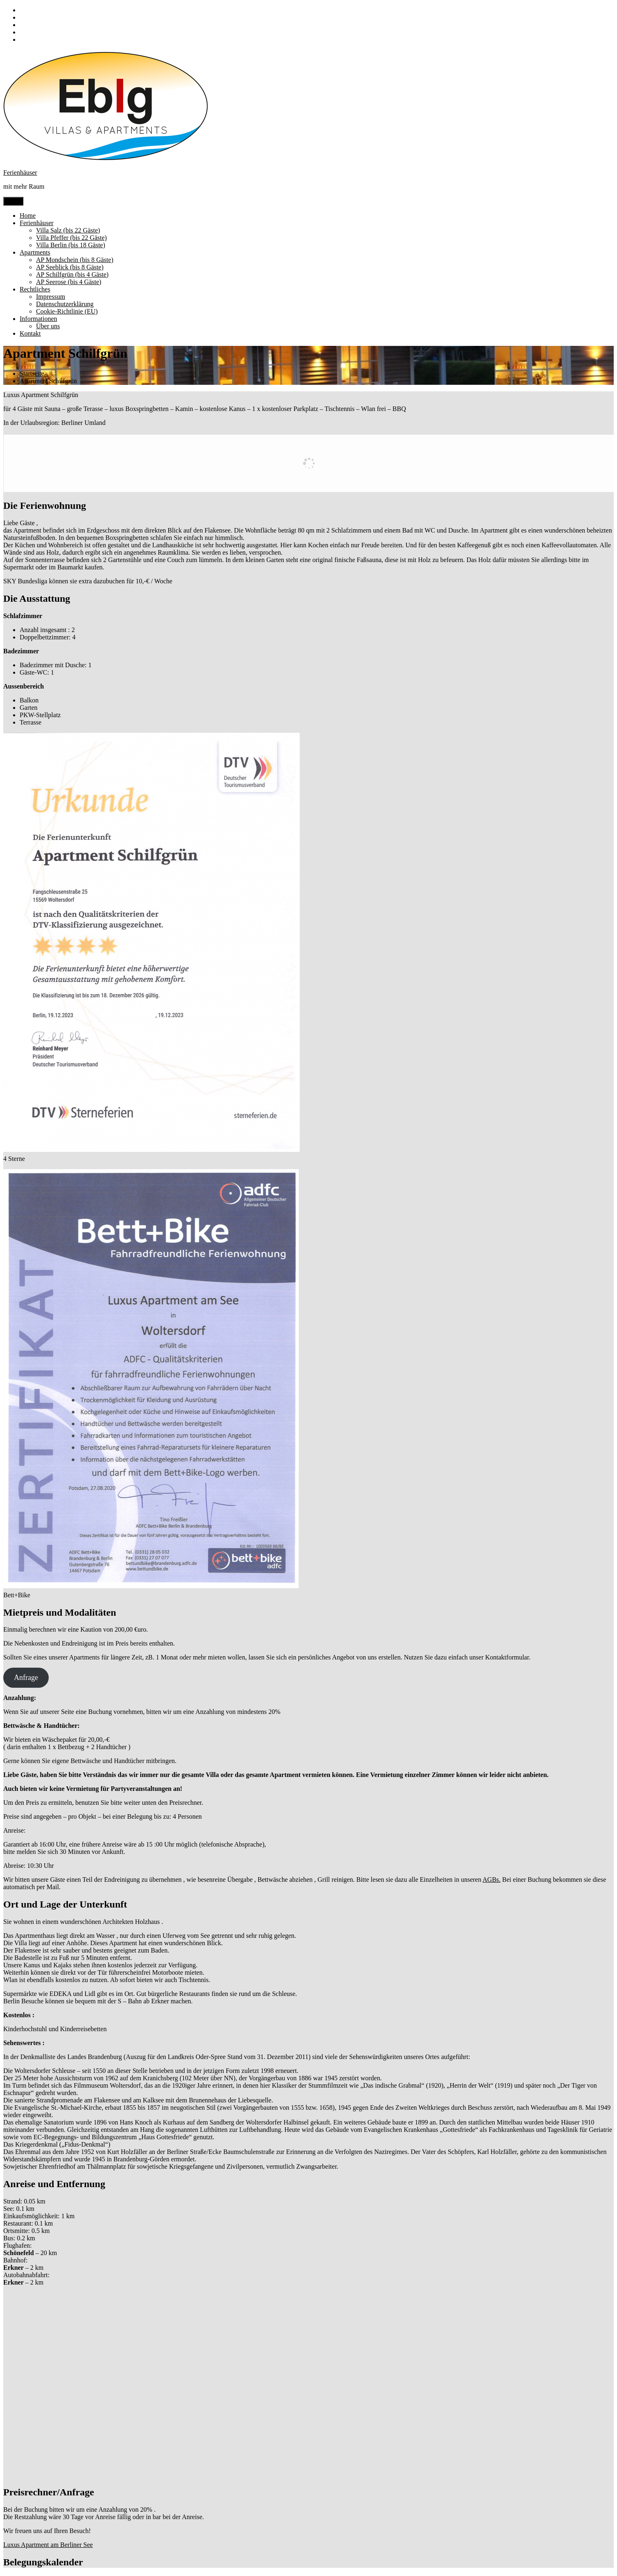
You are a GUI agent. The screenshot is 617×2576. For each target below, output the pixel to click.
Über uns (48, 326)
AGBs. (492, 1879)
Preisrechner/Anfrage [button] (48, 2492)
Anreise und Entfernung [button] (54, 2184)
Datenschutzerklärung (64, 303)
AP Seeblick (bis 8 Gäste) (70, 267)
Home (28, 215)
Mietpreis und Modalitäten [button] (59, 1612)
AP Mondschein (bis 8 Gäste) (74, 259)
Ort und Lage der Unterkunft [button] (65, 1904)
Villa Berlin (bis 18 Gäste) (70, 245)
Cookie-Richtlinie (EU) (67, 311)
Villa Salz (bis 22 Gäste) (68, 230)
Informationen (38, 318)
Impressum (50, 296)
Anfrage (26, 1677)
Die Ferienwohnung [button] (44, 505)
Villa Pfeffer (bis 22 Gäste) (71, 237)
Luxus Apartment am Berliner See (48, 2544)
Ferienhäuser (20, 172)
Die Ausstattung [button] (36, 598)
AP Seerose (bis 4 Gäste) (68, 281)
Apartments (35, 252)
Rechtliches (35, 289)
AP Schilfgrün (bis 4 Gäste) (72, 274)
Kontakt (30, 333)
